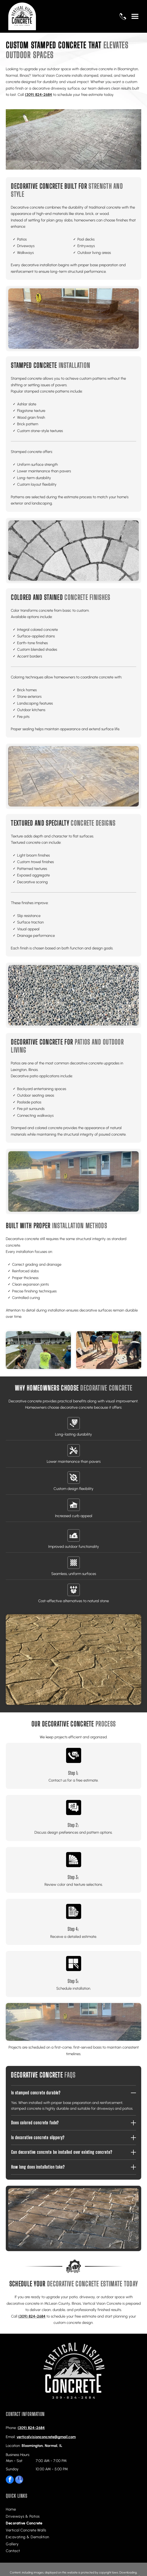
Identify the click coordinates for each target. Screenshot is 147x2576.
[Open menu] (135, 16)
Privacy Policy (77, 2566)
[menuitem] (73, 2494)
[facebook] (10, 2465)
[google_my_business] (19, 2465)
